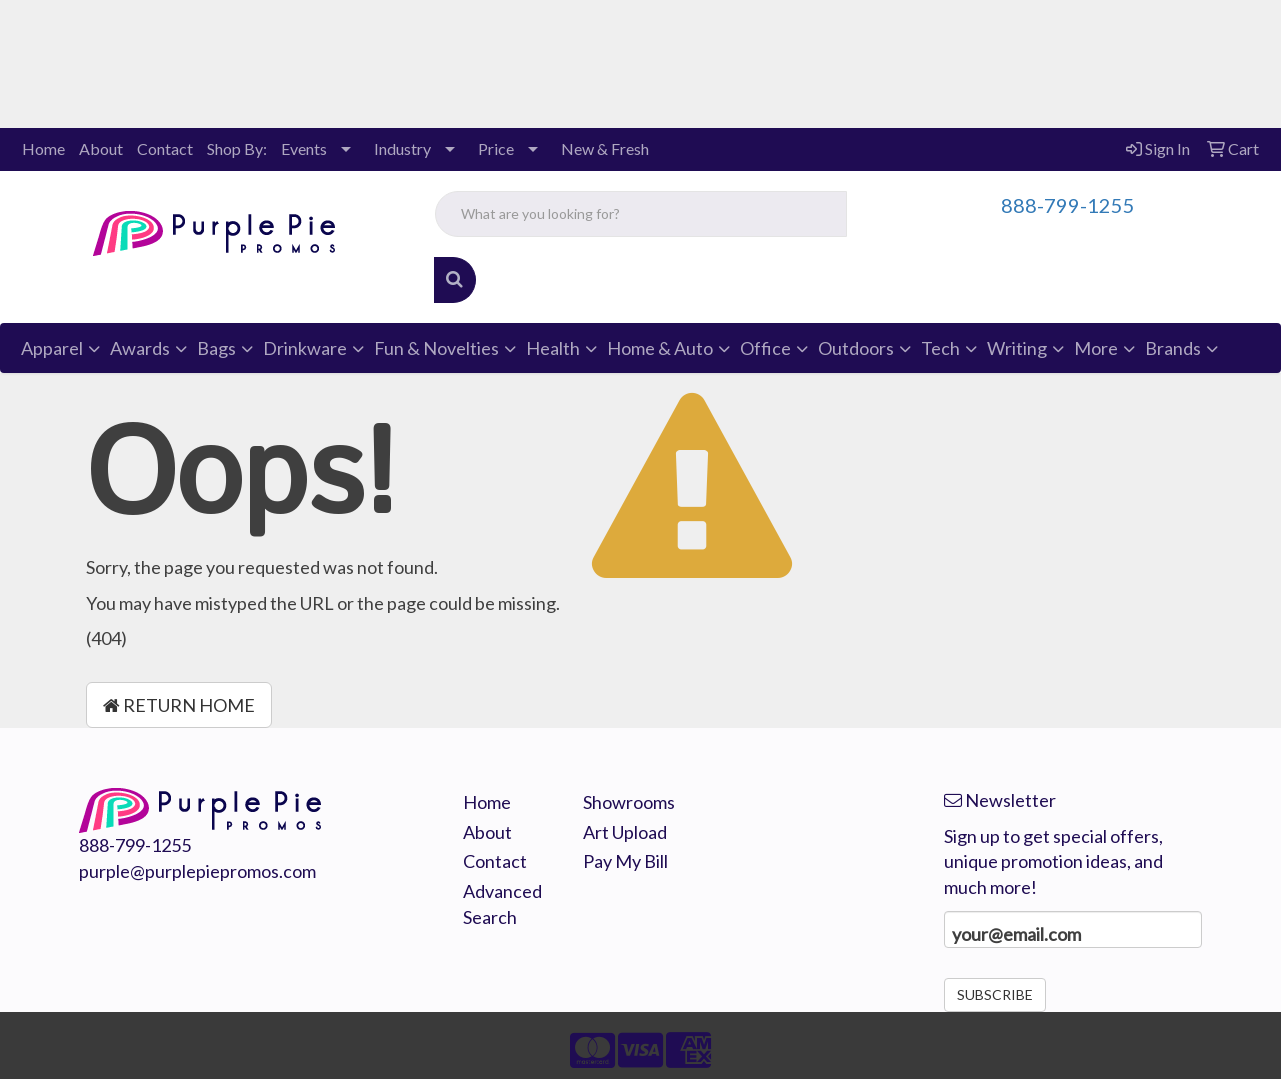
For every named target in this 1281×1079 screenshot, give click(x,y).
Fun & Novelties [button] (436, 348)
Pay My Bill (625, 861)
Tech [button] (940, 348)
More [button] (1096, 348)
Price (496, 148)
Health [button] (553, 348)
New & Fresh (605, 148)
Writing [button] (1017, 348)
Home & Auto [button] (660, 348)
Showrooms (628, 802)
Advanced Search (502, 904)
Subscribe (995, 994)
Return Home (179, 705)
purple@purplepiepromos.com (197, 871)
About (101, 148)
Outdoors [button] (856, 348)
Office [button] (765, 348)
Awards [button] (140, 348)
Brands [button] (1173, 348)
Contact (165, 148)
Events (304, 148)
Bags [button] (216, 348)
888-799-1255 (1068, 205)
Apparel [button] (52, 348)
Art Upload (625, 832)
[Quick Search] (641, 214)
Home (43, 148)
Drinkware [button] (305, 348)
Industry (402, 148)
